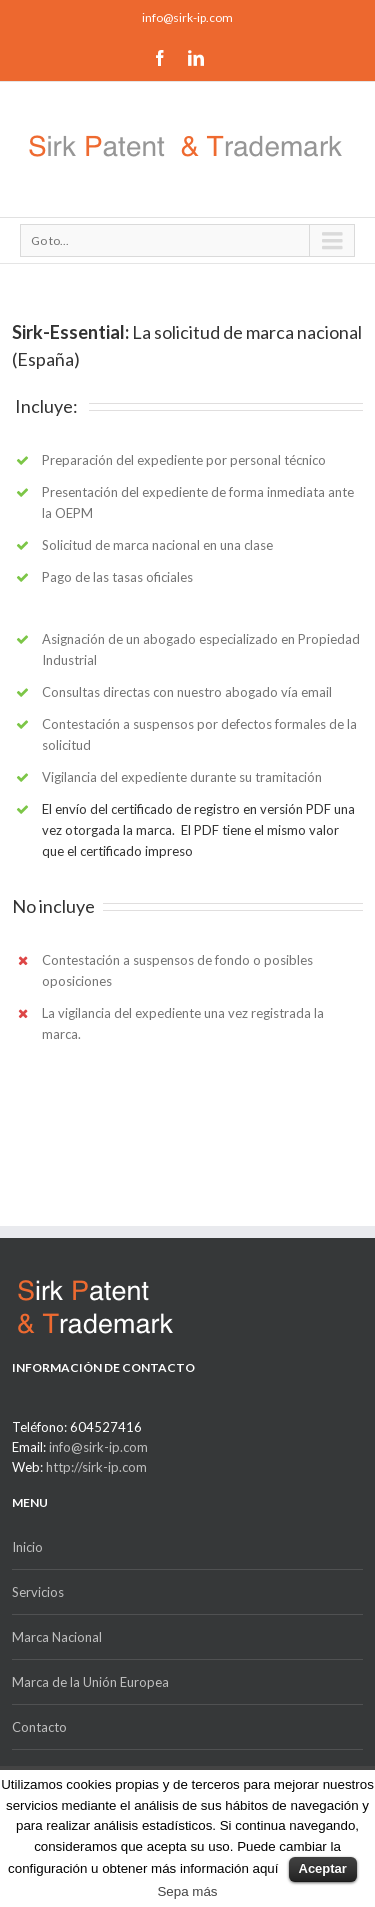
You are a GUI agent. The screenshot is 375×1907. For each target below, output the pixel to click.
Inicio (27, 1547)
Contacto (39, 1727)
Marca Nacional (57, 1637)
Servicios (38, 1592)
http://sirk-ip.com (96, 1467)
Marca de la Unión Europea (90, 1682)
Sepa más (187, 1891)
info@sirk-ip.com (187, 17)
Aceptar (323, 1868)
